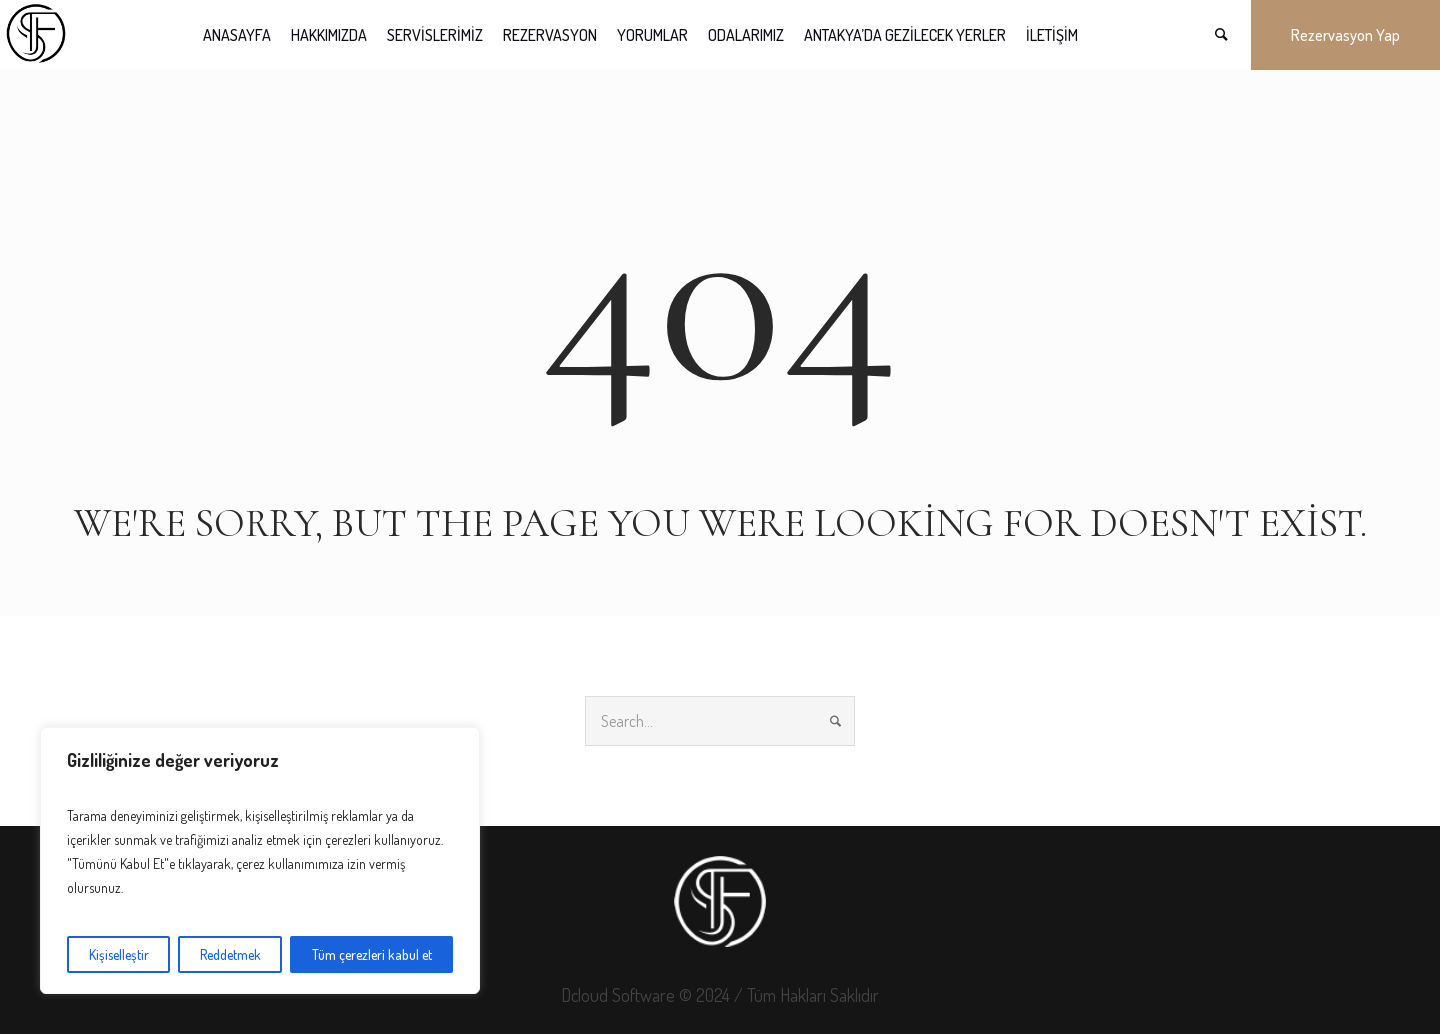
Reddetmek (230, 954)
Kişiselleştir (119, 954)
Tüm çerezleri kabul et (372, 954)
